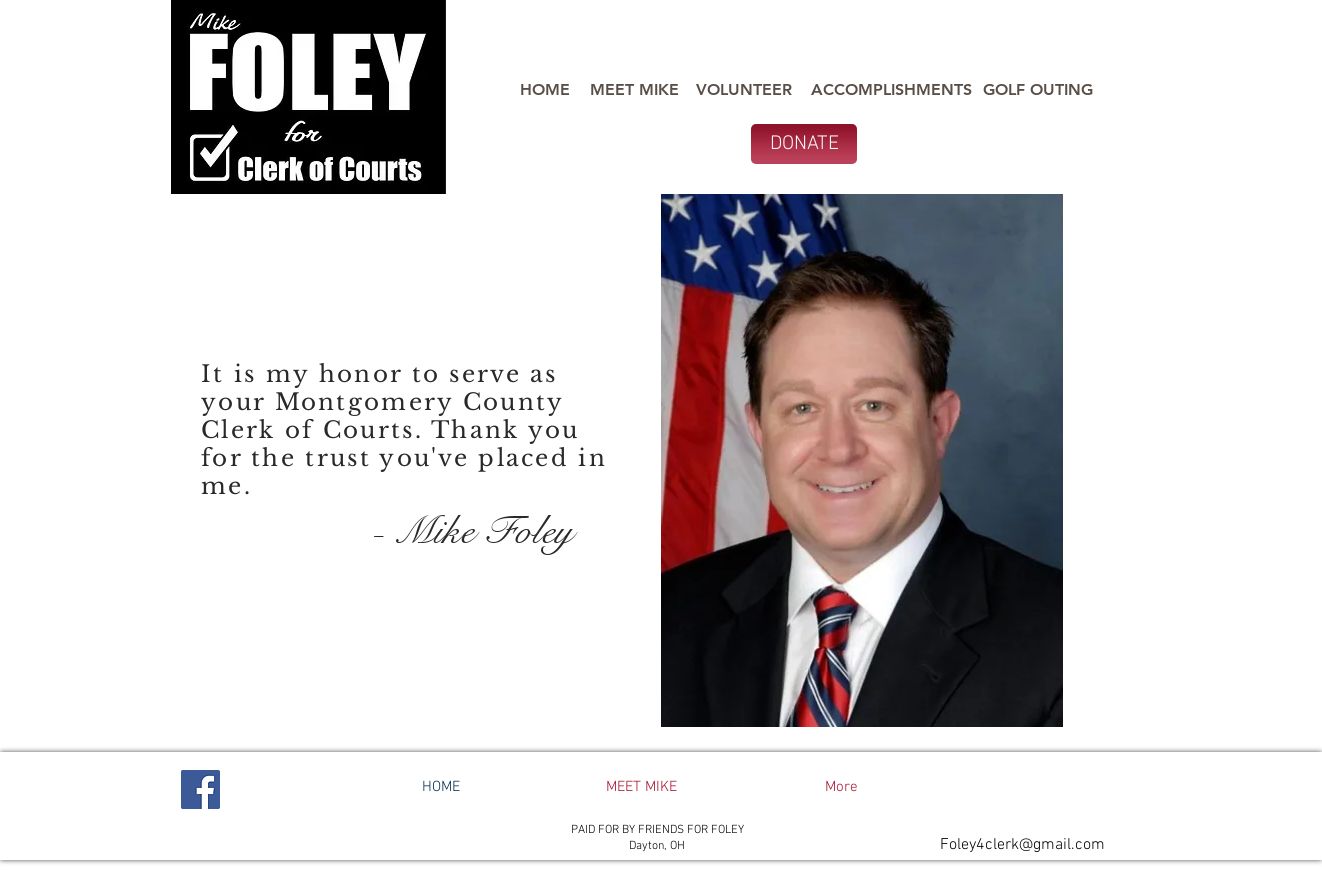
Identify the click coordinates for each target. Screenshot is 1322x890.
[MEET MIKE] (634, 90)
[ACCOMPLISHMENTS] (891, 90)
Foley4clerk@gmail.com (1022, 845)
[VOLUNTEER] (744, 90)
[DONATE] (804, 144)
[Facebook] (200, 789)
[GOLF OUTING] (1037, 90)
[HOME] (544, 90)
